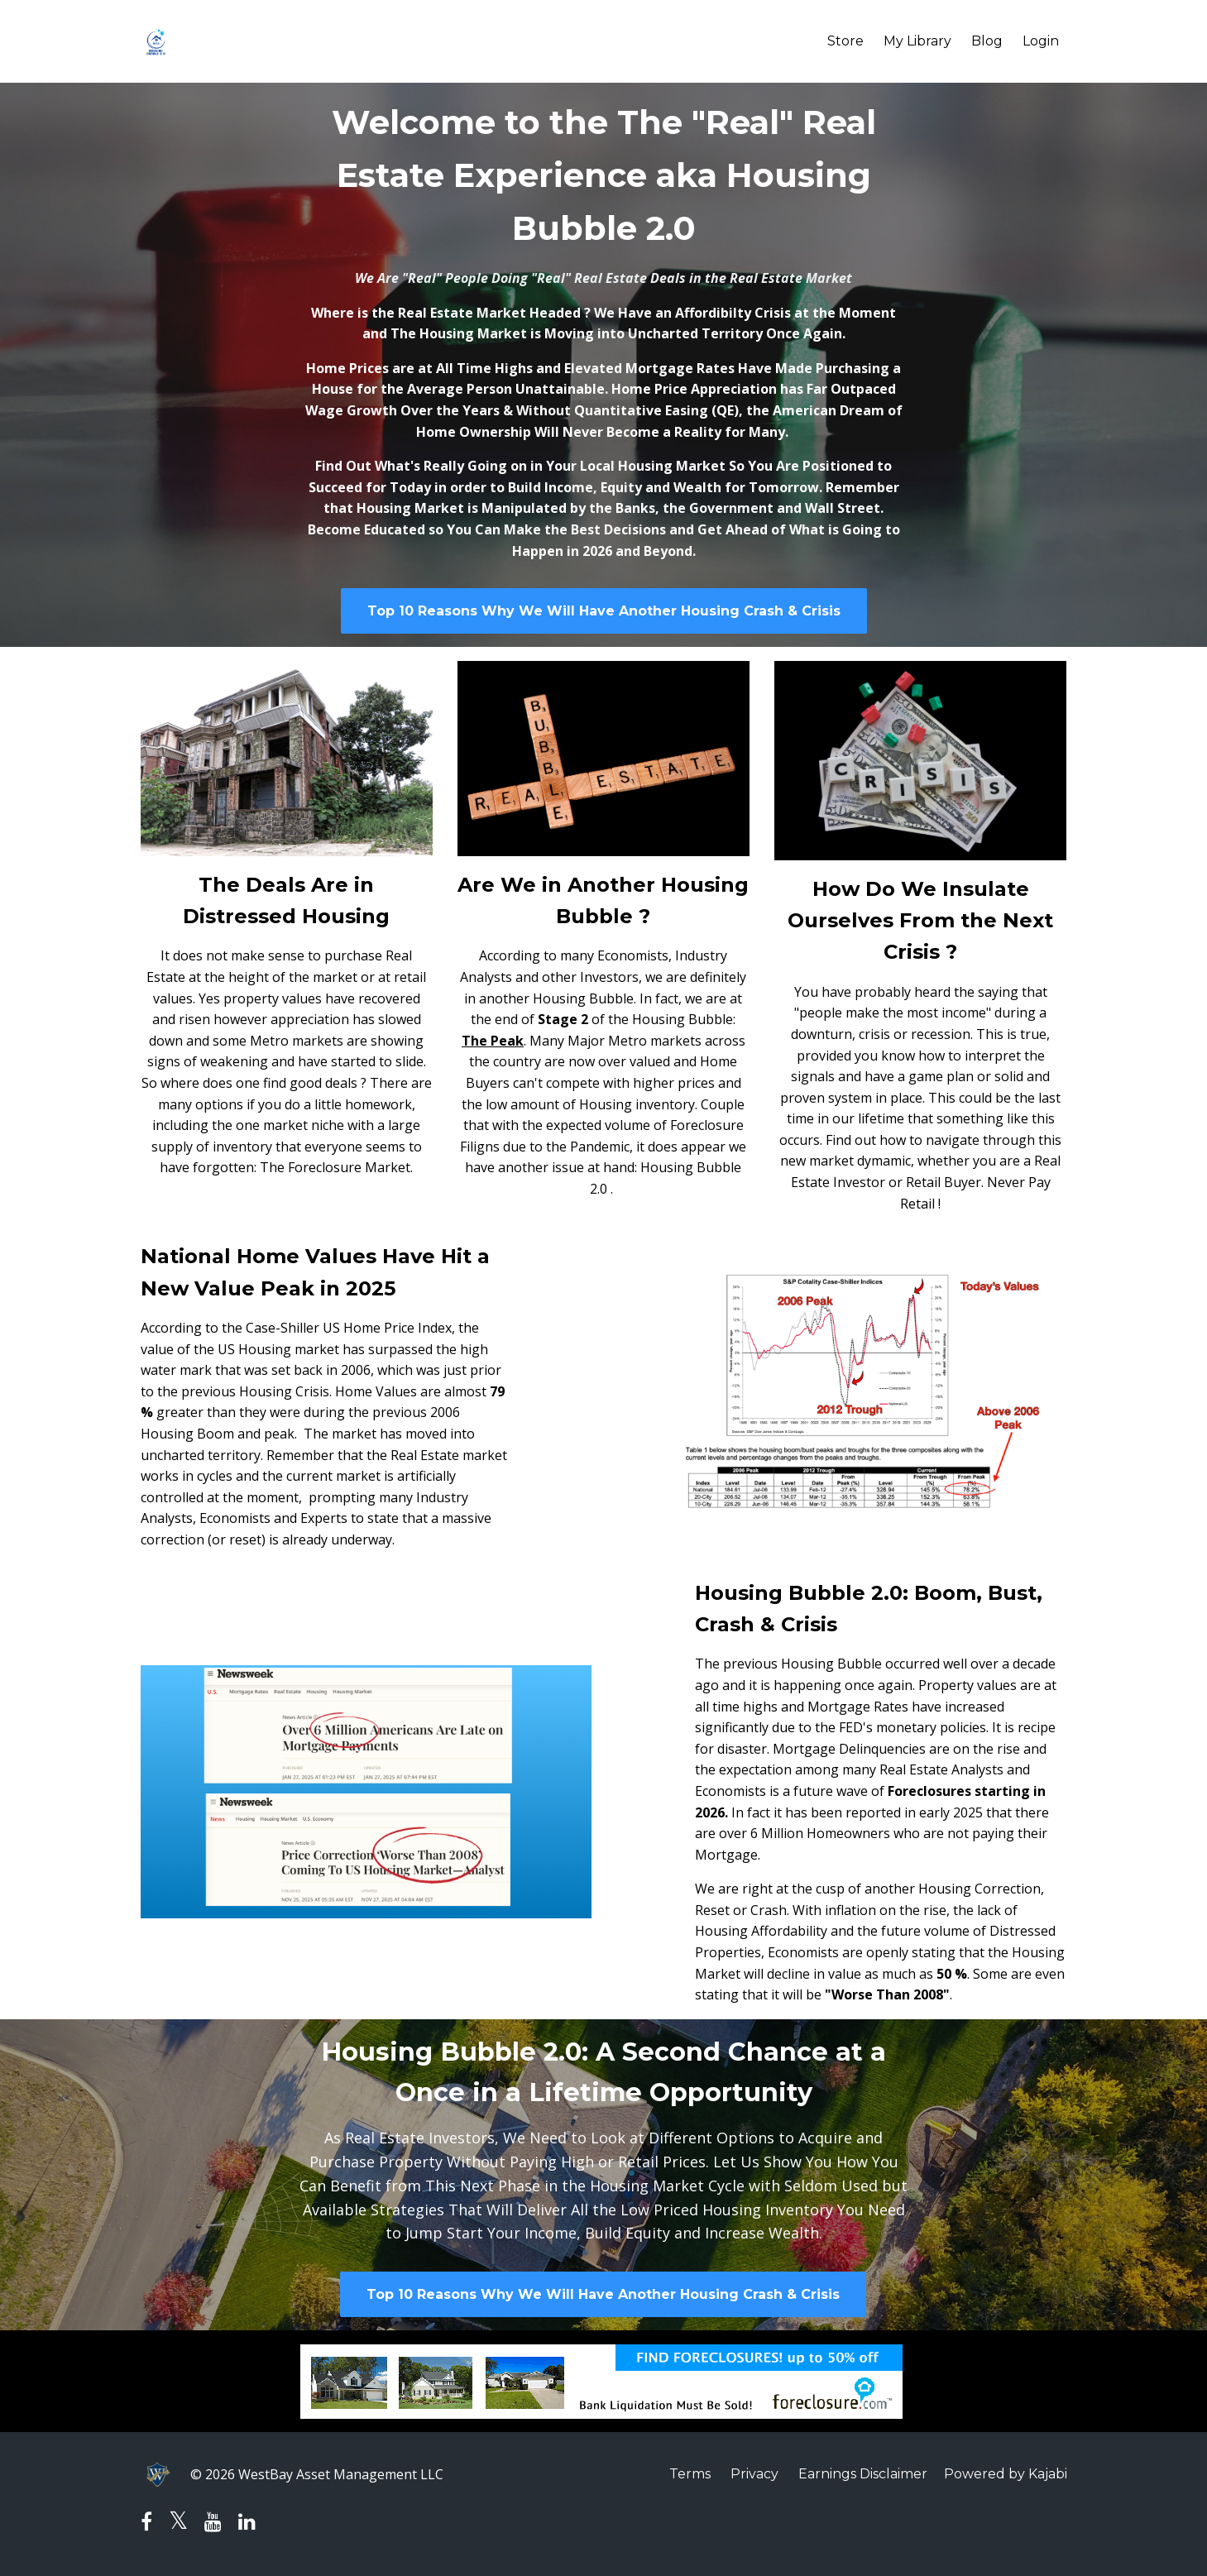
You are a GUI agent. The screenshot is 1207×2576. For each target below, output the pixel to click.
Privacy (754, 2474)
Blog (987, 41)
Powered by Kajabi (1005, 2474)
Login (1041, 41)
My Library (917, 41)
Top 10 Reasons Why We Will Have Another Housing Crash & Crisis (604, 611)
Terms (690, 2474)
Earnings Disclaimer (862, 2474)
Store (845, 41)
